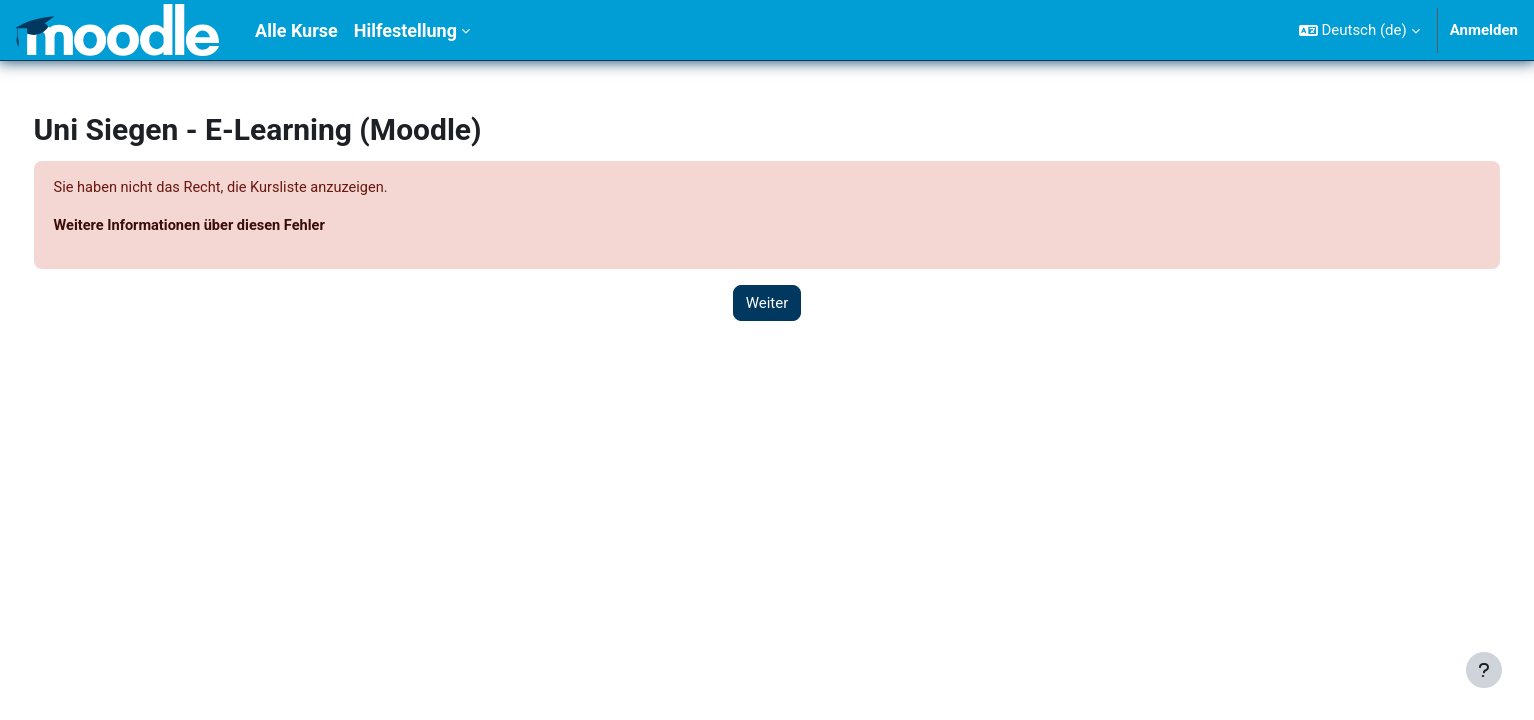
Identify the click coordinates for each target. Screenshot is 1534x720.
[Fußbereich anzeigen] (1484, 670)
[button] (1359, 30)
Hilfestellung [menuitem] (405, 30)
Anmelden (1484, 30)
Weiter (767, 304)
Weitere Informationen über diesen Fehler (230, 227)
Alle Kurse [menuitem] (296, 30)
